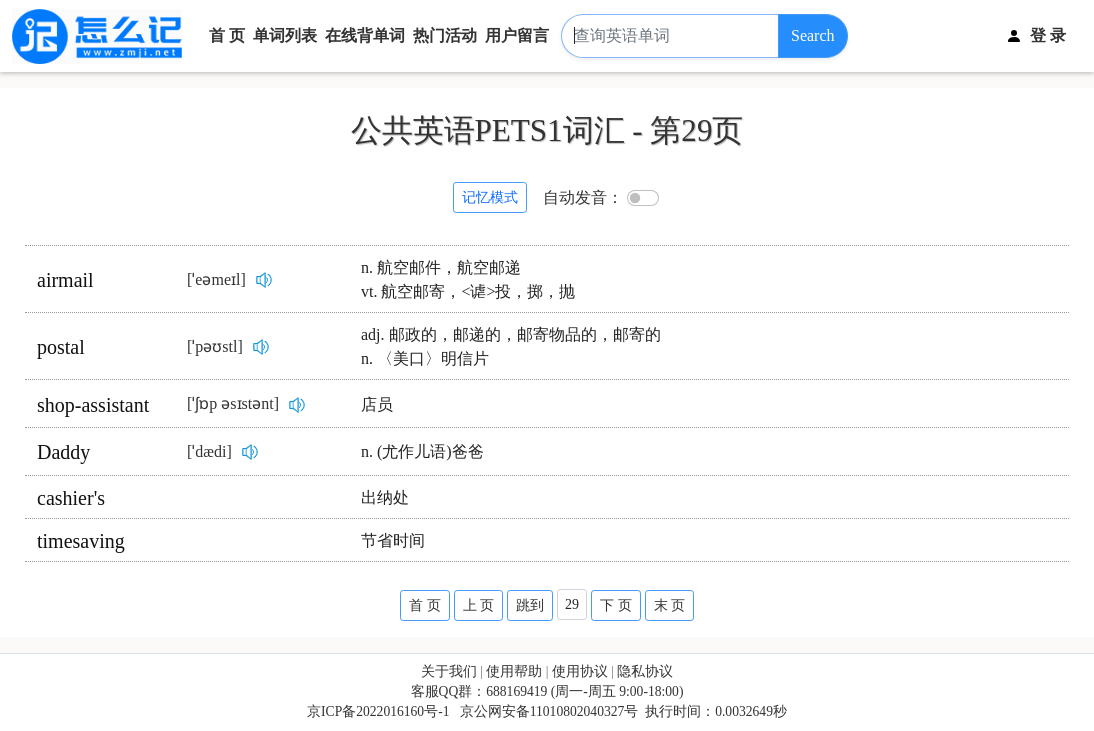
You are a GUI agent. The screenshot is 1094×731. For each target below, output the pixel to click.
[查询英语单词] (670, 36)
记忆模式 (490, 197)
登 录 (1048, 35)
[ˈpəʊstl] (215, 346)
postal (61, 347)
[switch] (643, 198)
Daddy (63, 452)
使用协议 (580, 671)
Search (813, 35)
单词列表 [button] (285, 35)
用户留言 (517, 35)
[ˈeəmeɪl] (216, 279)
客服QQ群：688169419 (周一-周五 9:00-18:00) (547, 691)
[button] (1048, 36)
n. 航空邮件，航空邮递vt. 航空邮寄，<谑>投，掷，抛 (468, 279)
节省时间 (393, 540)
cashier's (71, 498)
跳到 (530, 605)
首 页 (227, 35)
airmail (65, 280)
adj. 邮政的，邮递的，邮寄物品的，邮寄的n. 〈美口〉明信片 (511, 346)
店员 (377, 404)
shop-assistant (93, 405)
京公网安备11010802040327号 (549, 711)
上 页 (479, 605)
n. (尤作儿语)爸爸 (422, 451)
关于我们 (449, 671)
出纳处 (385, 497)
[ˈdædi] (209, 451)
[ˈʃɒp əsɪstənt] (233, 403)
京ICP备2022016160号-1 (378, 711)
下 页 (616, 605)
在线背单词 (365, 35)
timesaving (81, 541)
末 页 (670, 605)
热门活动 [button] (445, 35)
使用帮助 (514, 671)
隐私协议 (645, 671)
